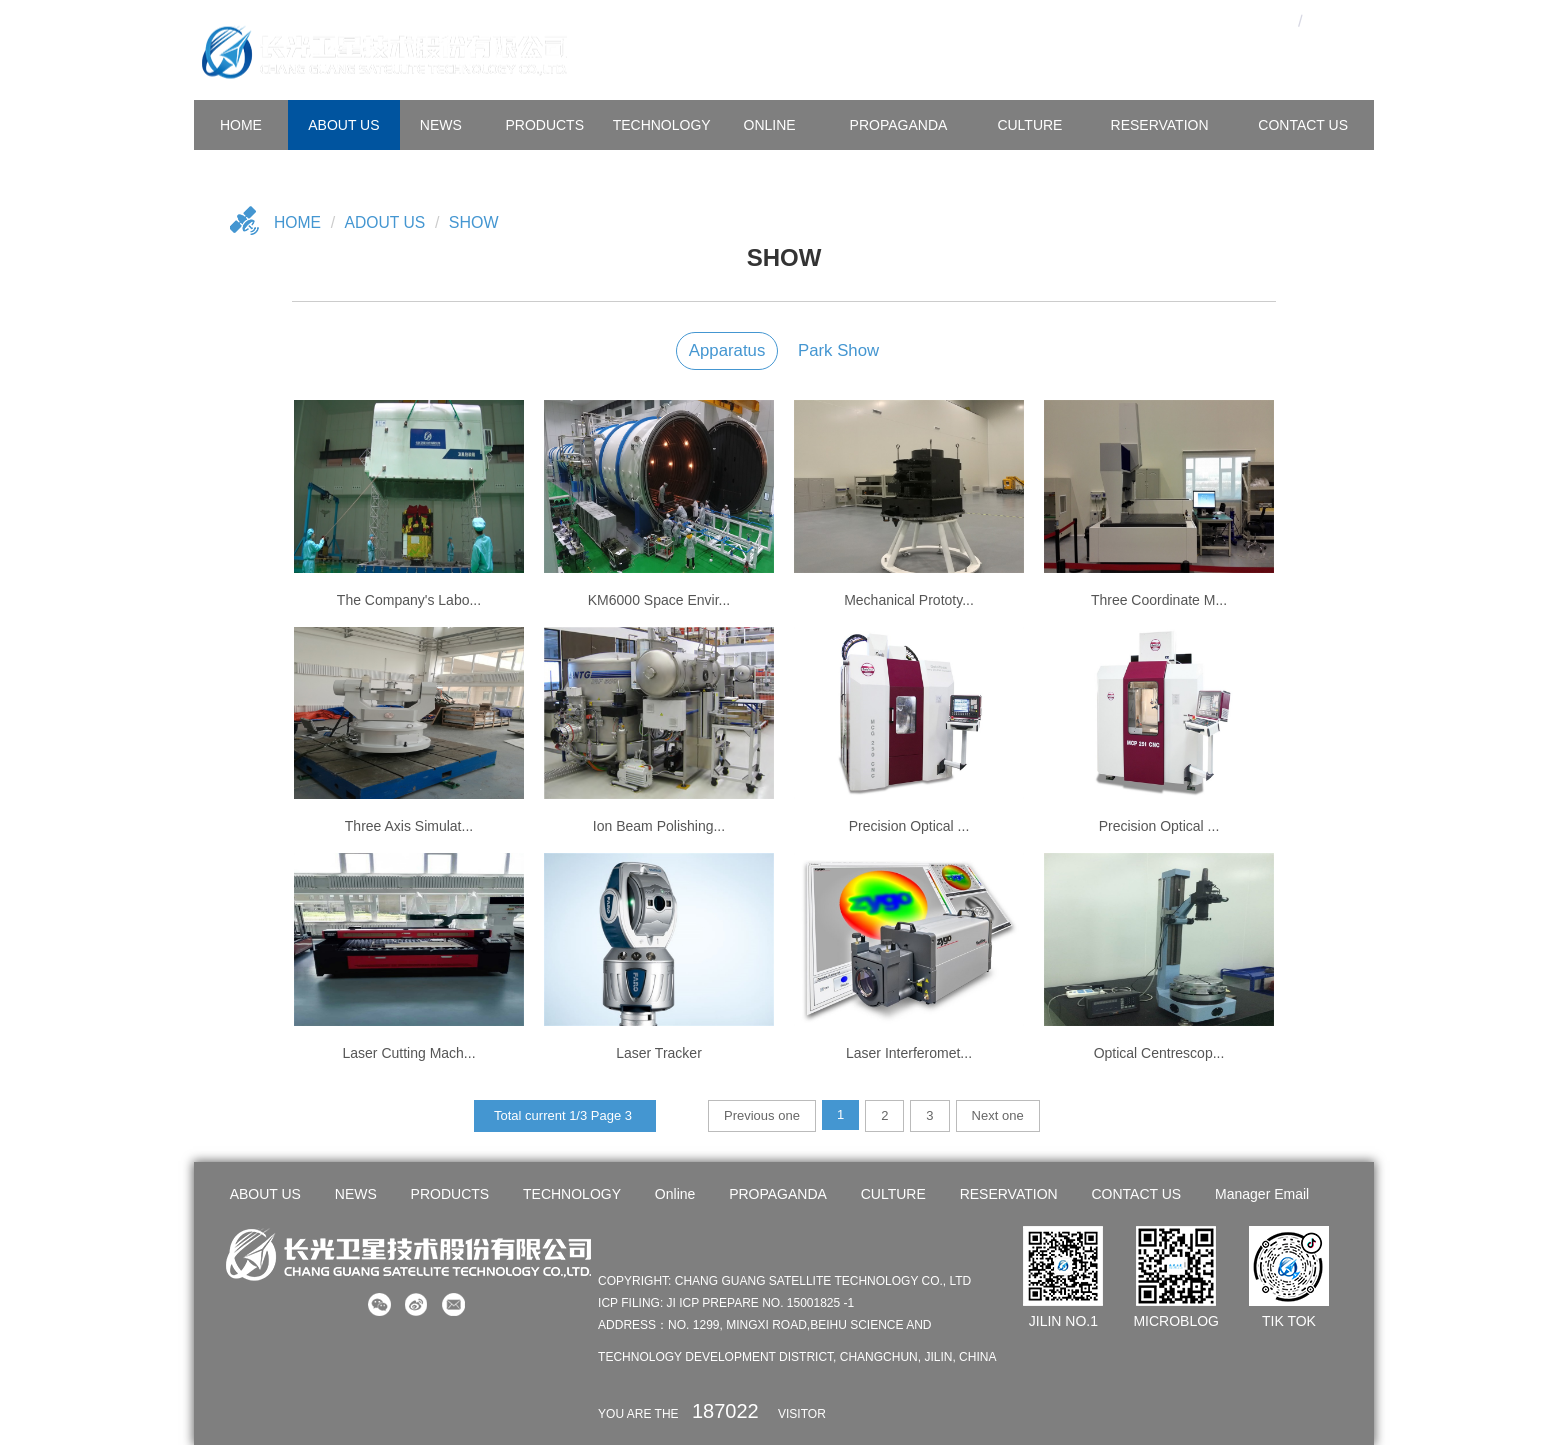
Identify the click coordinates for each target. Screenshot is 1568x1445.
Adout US (387, 222)
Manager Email (1261, 1194)
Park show (838, 350)
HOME (241, 125)
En (1334, 17)
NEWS (441, 125)
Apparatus (727, 350)
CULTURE (1029, 125)
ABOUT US (343, 125)
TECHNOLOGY (662, 125)
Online (770, 125)
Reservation (1160, 125)
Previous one (762, 1115)
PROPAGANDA (899, 125)
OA (1237, 17)
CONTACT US (1303, 125)
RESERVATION (1008, 1194)
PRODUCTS (544, 125)
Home (298, 222)
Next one (998, 1115)
